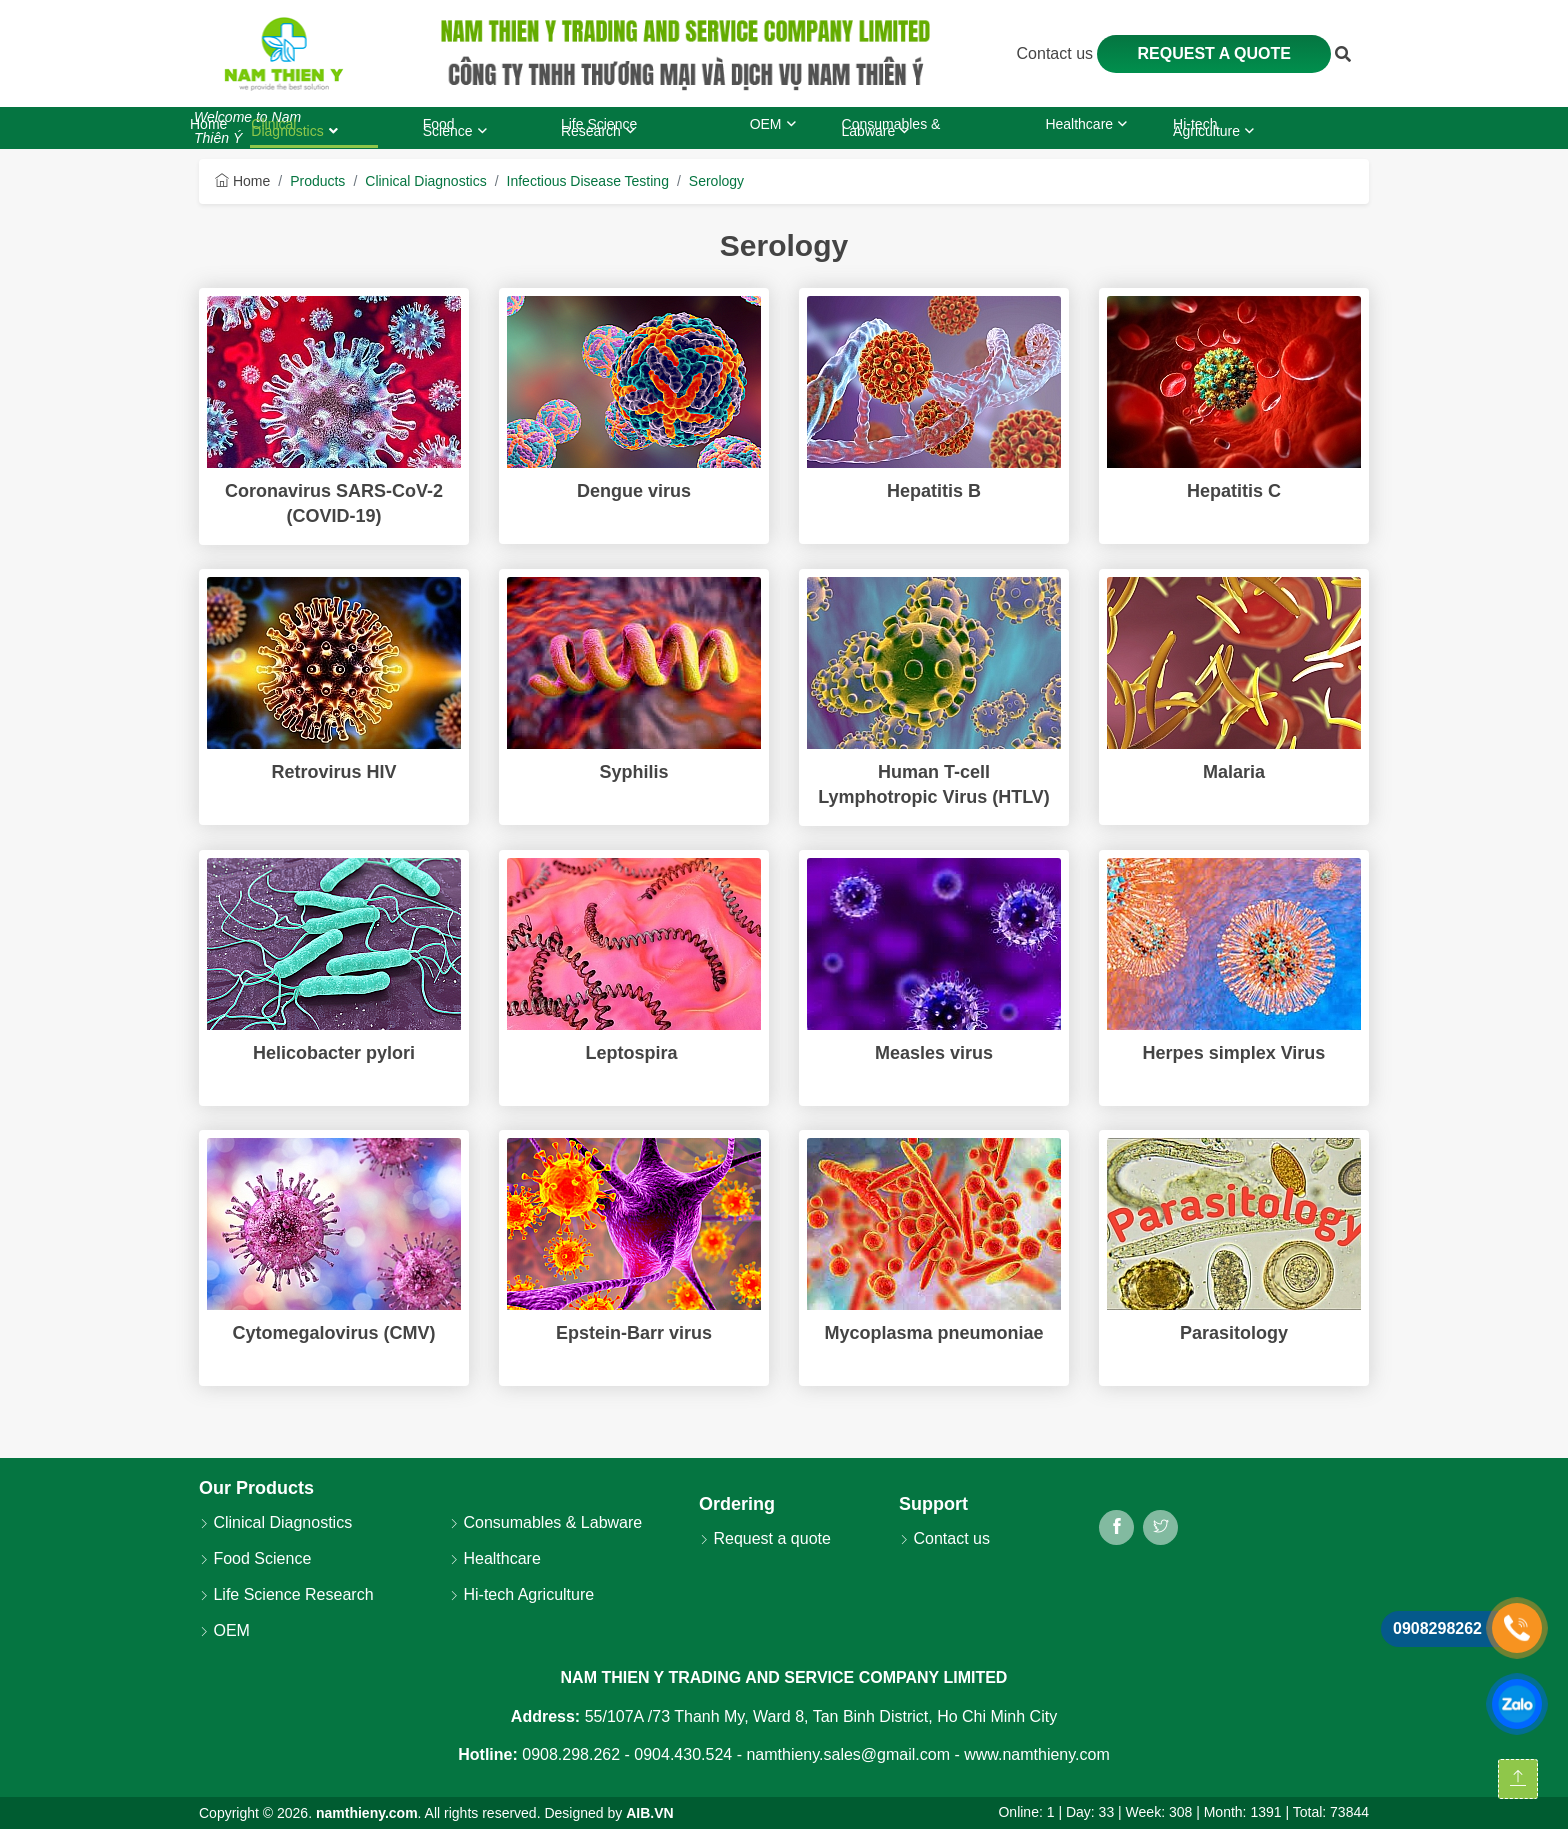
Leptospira (633, 1053)
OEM (224, 1630)
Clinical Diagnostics (425, 181)
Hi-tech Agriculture (521, 1594)
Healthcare (495, 1558)
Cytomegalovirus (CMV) (333, 1333)
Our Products (256, 1488)
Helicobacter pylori (334, 1053)
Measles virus (934, 1053)
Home (242, 181)
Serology (716, 181)
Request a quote (1214, 53)
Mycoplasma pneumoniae (933, 1333)
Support (933, 1504)
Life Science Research (286, 1594)
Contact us (1057, 53)
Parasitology (1234, 1333)
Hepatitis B (934, 491)
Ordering (737, 1504)
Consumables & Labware (545, 1522)
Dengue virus (634, 491)
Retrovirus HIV (333, 772)
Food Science (255, 1558)
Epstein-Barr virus (634, 1333)
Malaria (1234, 772)
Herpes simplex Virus (1234, 1053)
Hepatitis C (1234, 491)
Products (317, 181)
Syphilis (633, 772)
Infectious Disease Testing (588, 181)
